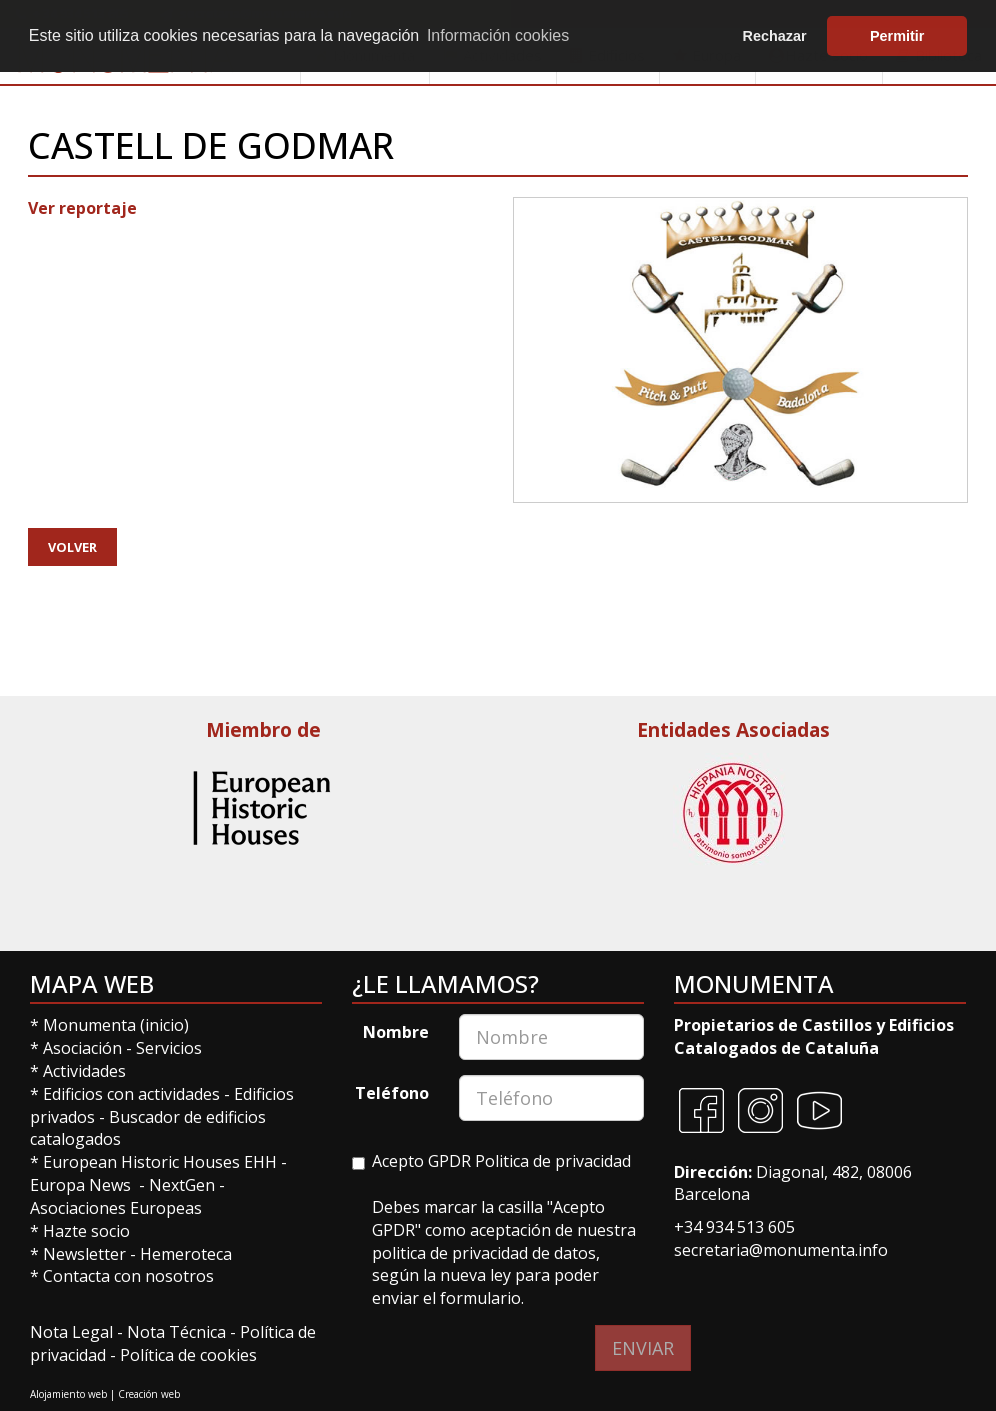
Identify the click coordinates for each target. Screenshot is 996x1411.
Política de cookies (188, 1355)
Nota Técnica (178, 1332)
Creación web (149, 1394)
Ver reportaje (82, 208)
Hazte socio (86, 1231)
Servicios (169, 1048)
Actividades (84, 1071)
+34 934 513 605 (734, 1227)
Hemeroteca (186, 1254)
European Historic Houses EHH (160, 1162)
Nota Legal (73, 1332)
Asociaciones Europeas (116, 1208)
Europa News (80, 1185)
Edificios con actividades (131, 1094)
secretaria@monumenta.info (781, 1250)
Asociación (84, 1048)
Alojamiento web (68, 1394)
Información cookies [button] (498, 35)
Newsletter (86, 1254)
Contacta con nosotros (128, 1276)
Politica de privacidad (553, 1161)
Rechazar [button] (775, 36)
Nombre (396, 1032)
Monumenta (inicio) (118, 1025)
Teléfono (392, 1093)
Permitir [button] (897, 36)
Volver (72, 547)
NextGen (182, 1185)
